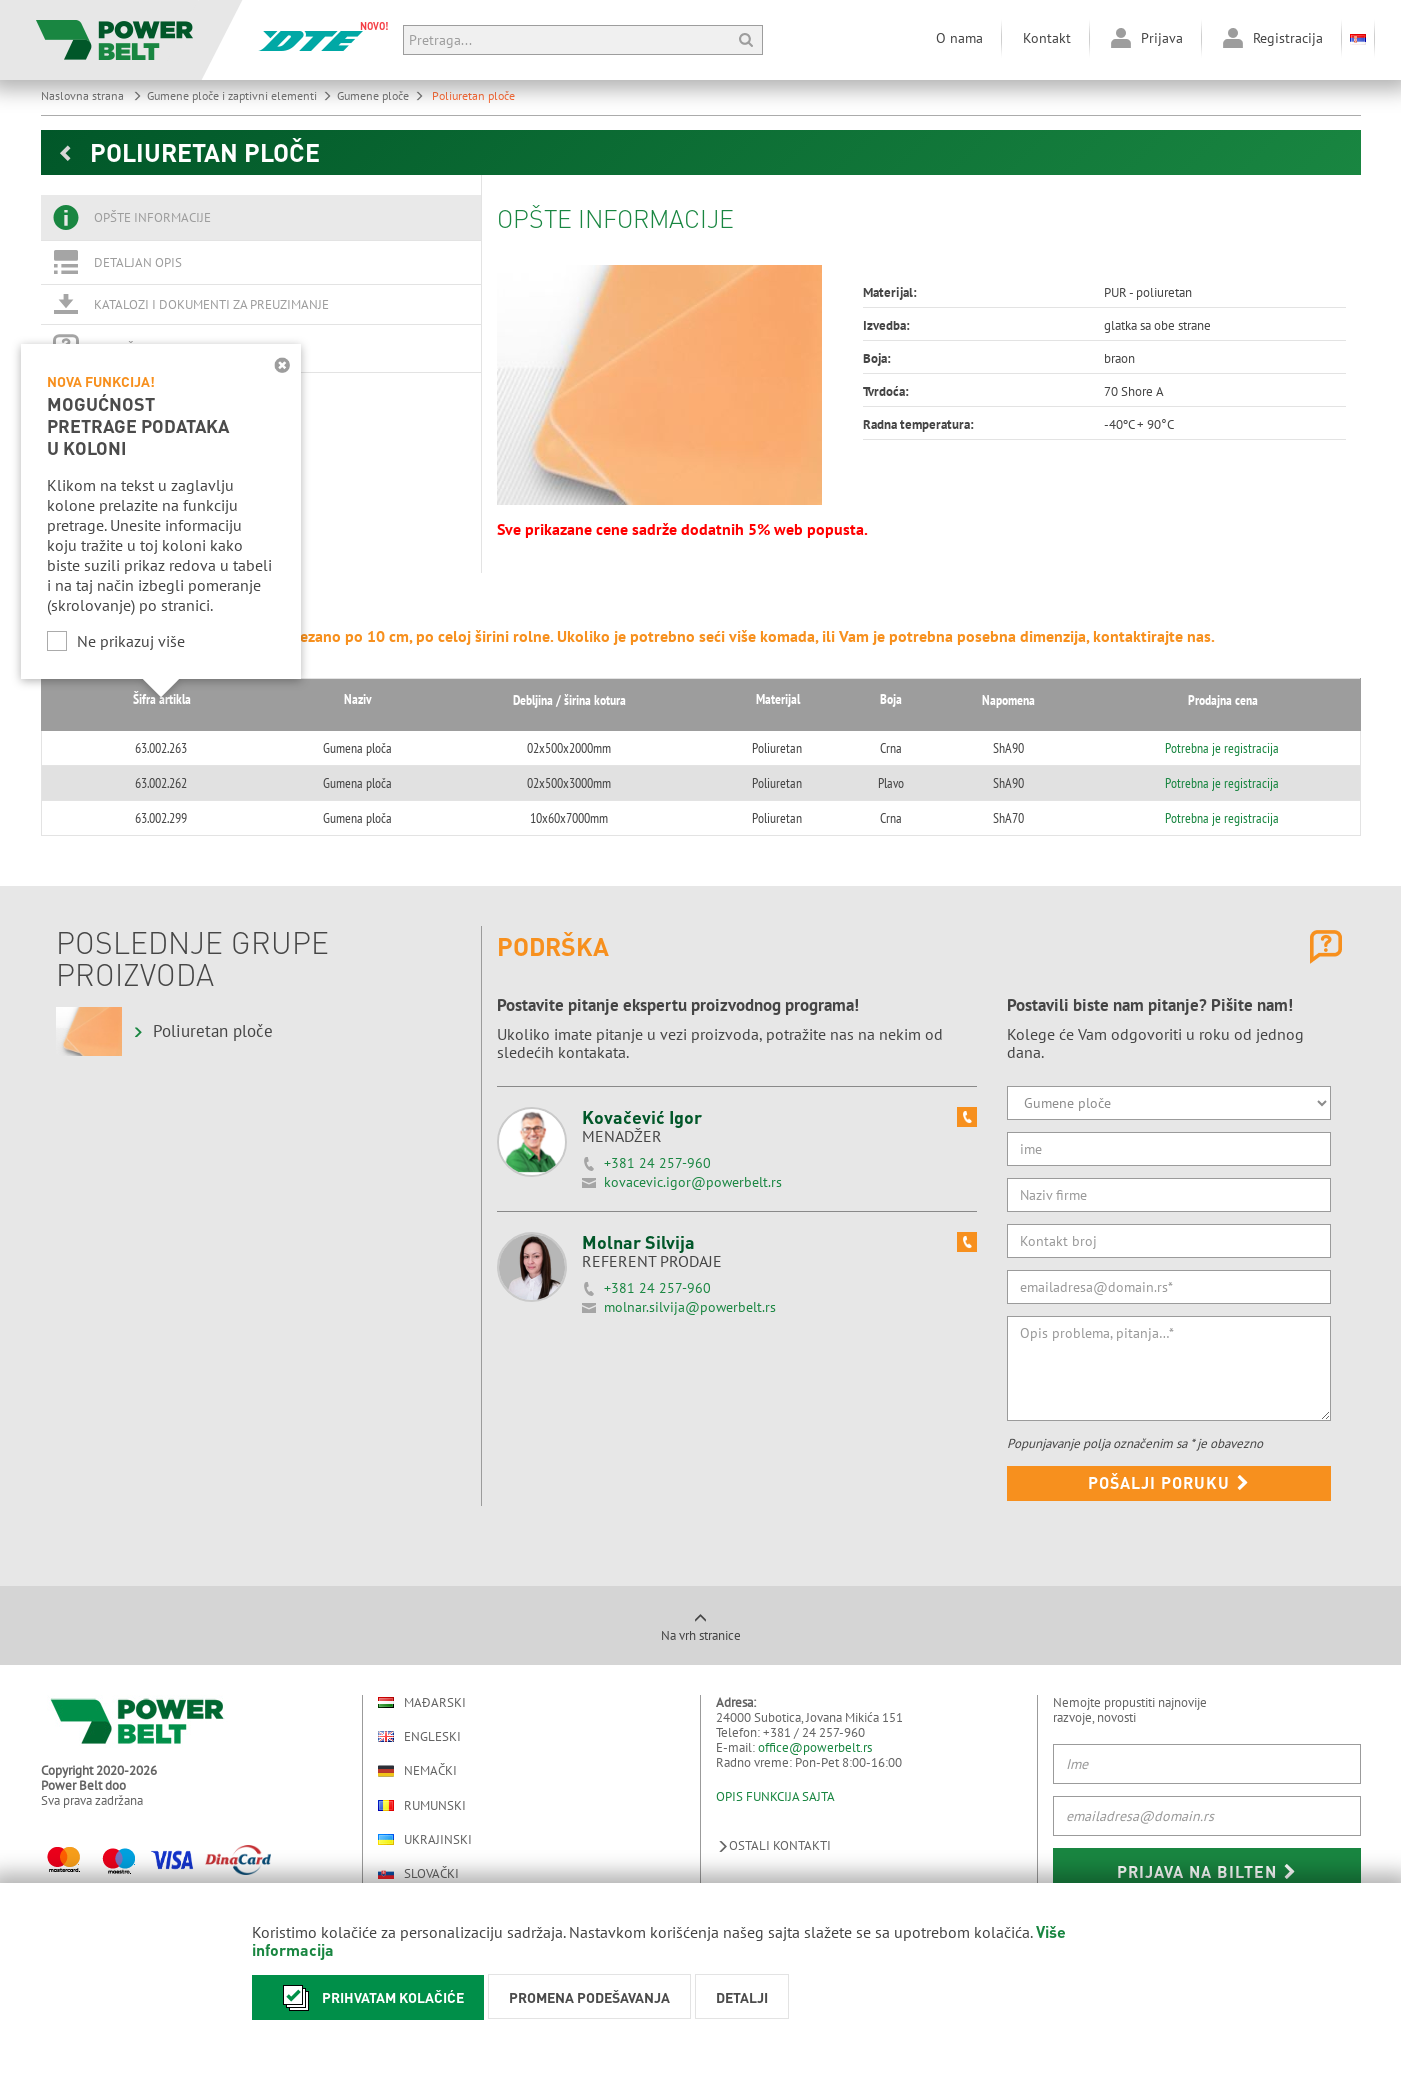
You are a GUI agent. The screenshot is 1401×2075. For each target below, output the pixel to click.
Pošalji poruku (1169, 1482)
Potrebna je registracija (1213, 748)
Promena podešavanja (589, 1997)
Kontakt (1047, 38)
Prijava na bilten (1207, 1871)
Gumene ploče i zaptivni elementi (239, 95)
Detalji (742, 1997)
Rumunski (422, 1805)
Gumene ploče (380, 95)
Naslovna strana (91, 95)
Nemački (417, 1771)
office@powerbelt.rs (815, 1747)
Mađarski (422, 1702)
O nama (959, 38)
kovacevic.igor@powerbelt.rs (693, 1182)
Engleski (419, 1736)
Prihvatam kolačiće (368, 1997)
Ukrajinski (425, 1839)
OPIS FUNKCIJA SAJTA (775, 1796)
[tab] (261, 218)
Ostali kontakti (773, 1845)
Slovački (418, 1873)
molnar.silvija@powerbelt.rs (690, 1307)
